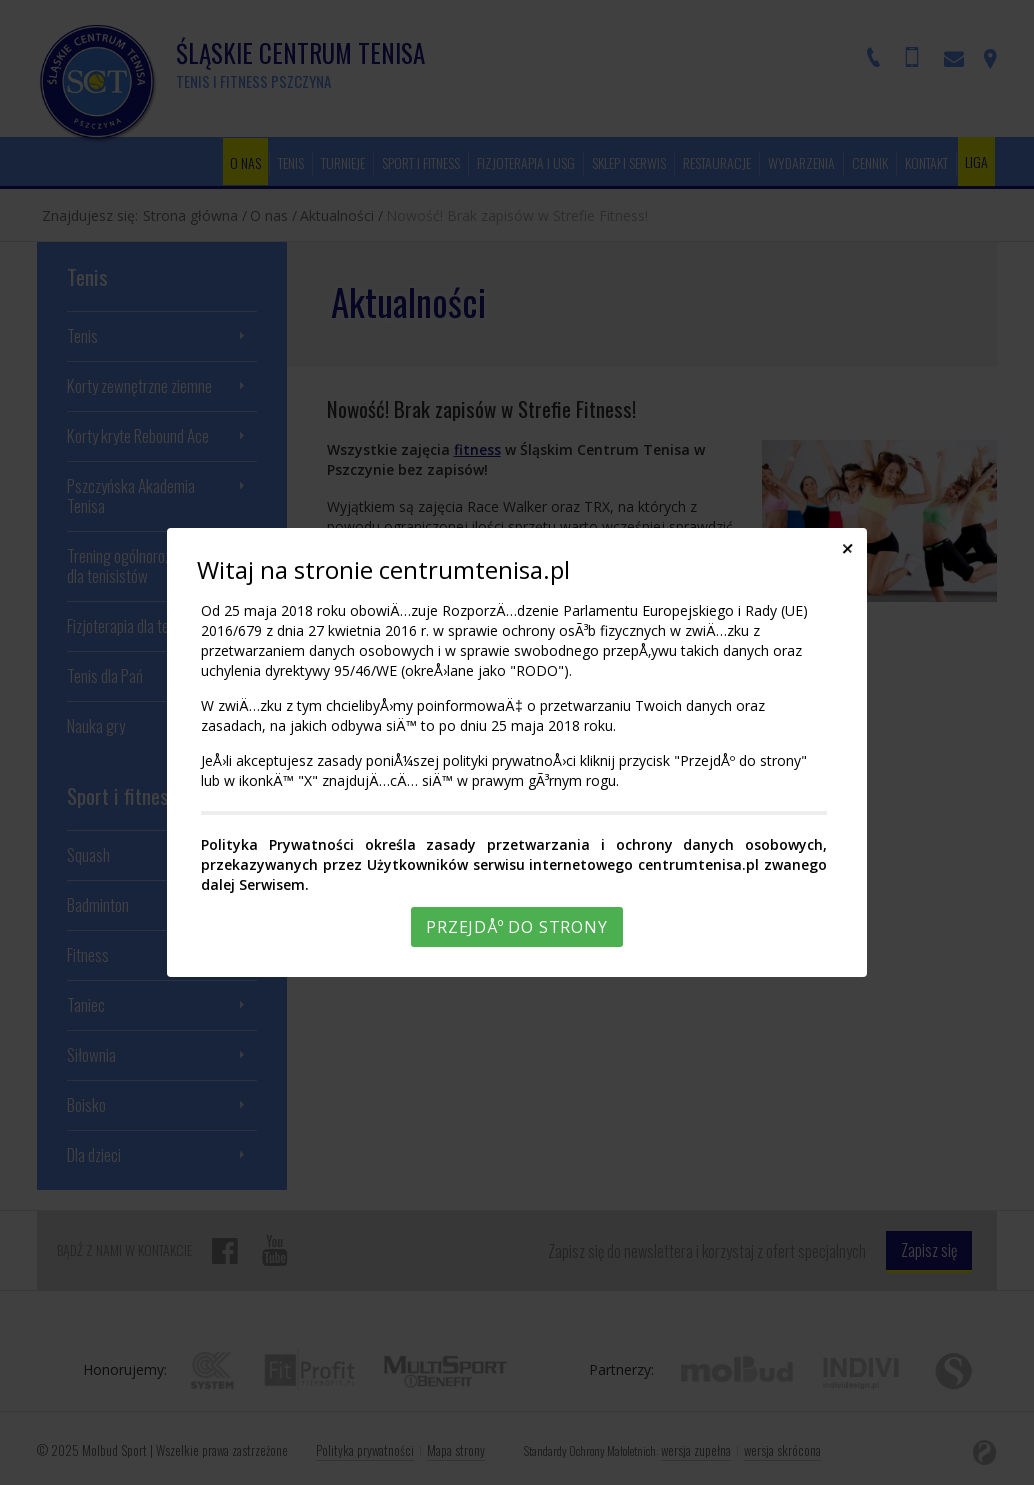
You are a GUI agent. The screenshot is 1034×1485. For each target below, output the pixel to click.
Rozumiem (520, 1468)
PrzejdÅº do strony (516, 927)
